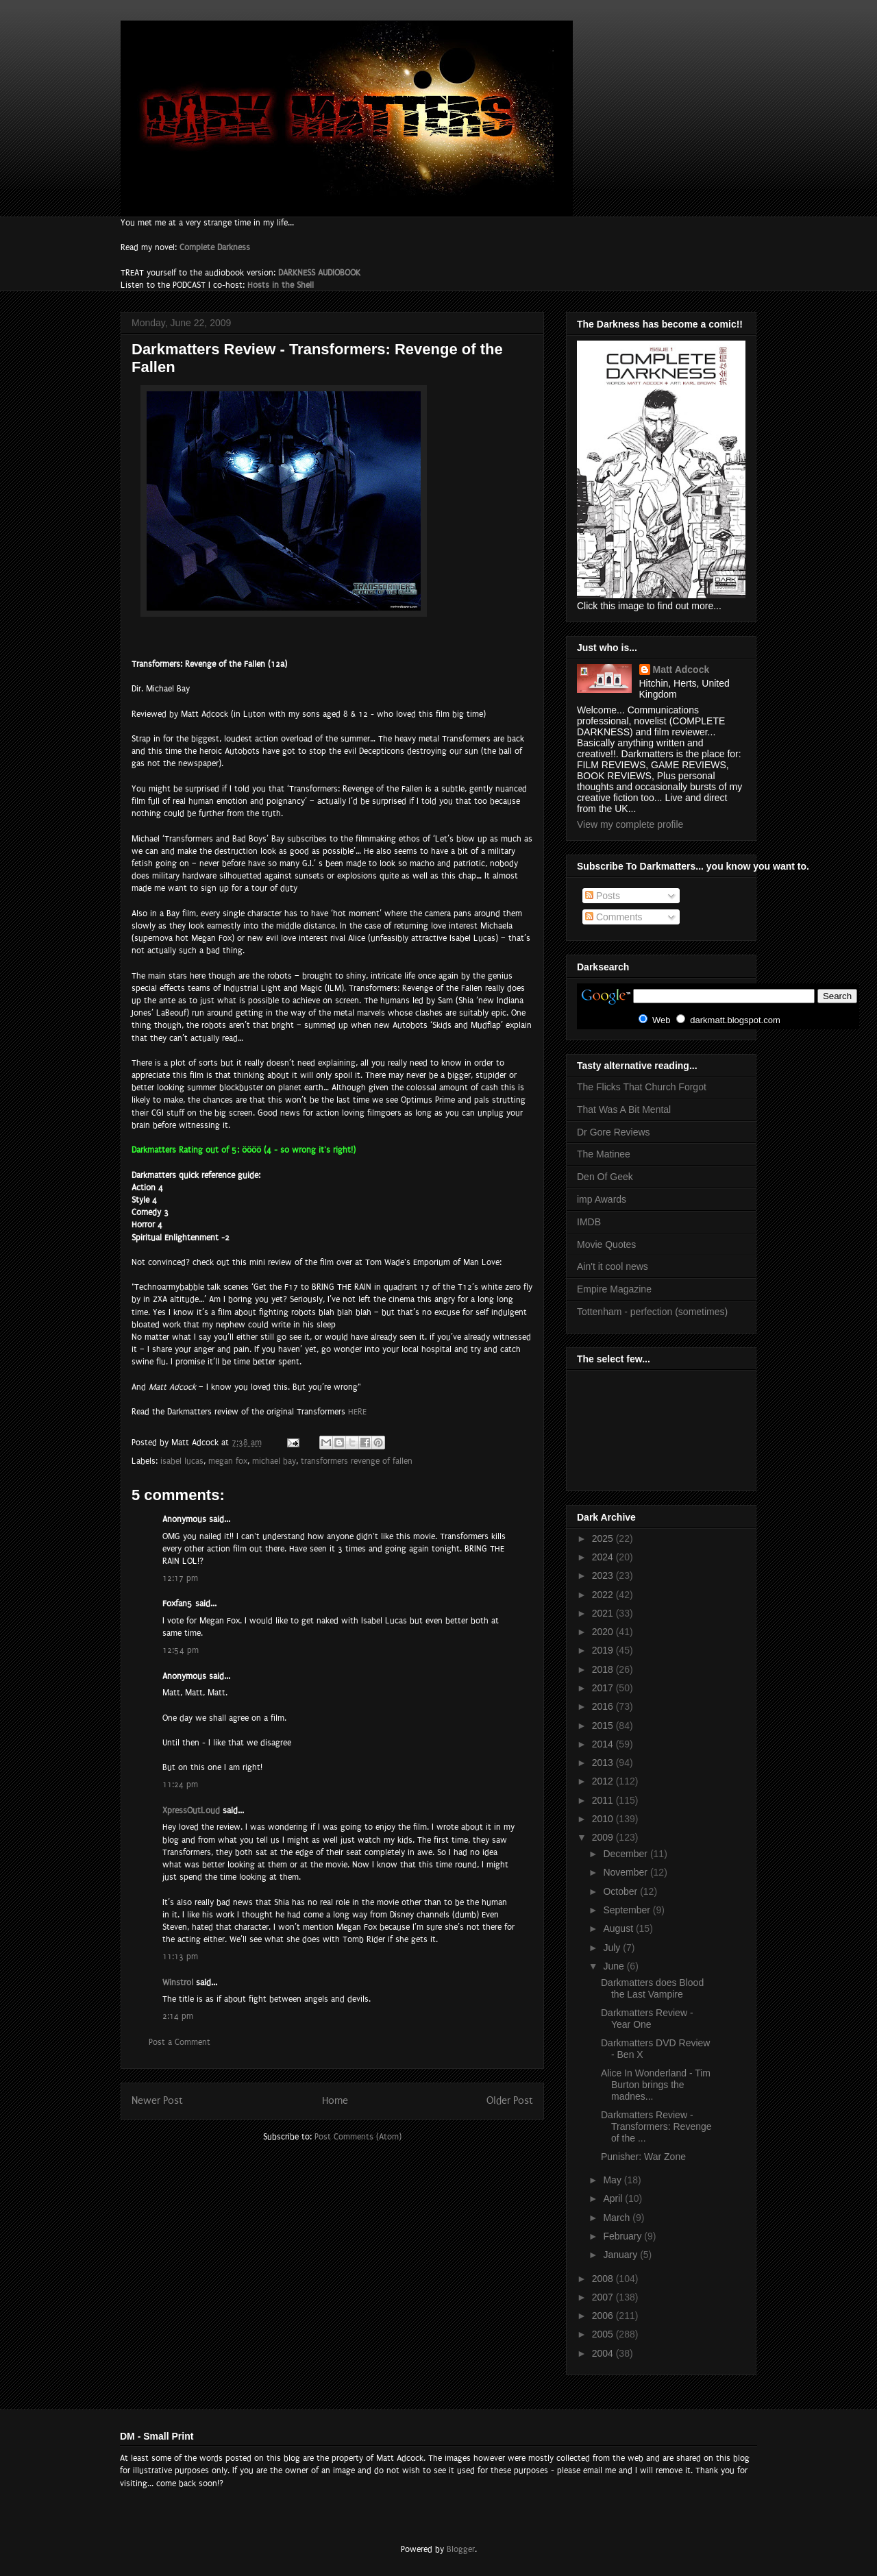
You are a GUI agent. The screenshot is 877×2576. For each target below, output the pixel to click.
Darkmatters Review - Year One (647, 2018)
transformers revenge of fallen (356, 1461)
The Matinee (603, 1154)
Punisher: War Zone (643, 2156)
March (617, 2217)
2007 (604, 2297)
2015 (604, 1725)
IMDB (589, 1221)
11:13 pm (180, 1956)
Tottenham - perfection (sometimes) (652, 1311)
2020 (604, 1631)
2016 (604, 1706)
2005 (604, 2334)
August (619, 1928)
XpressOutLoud (191, 1810)
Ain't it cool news (612, 1266)
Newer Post (157, 2101)
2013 (604, 1762)
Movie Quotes (606, 1244)
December (626, 1853)
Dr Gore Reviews (613, 1132)
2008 (604, 2278)
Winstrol (177, 1982)
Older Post (509, 2101)
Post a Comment (179, 2042)
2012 (604, 1781)
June (614, 1966)
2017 (604, 1687)
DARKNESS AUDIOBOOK (319, 273)
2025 (604, 1538)
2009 (604, 1837)
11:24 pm (180, 1784)
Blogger (461, 2549)
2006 (604, 2315)
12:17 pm (180, 1578)
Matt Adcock (681, 669)
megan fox (227, 1461)
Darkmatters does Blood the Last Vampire (652, 1988)
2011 (604, 1800)
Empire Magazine (614, 1289)
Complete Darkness (215, 247)
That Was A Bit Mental (624, 1109)
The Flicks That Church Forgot (641, 1086)
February (623, 2236)
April (614, 2198)
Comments (614, 916)
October (621, 1891)
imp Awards (601, 1199)
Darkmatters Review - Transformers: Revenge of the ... (656, 2126)
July (613, 1947)
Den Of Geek (605, 1176)
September (627, 1909)
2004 (604, 2353)
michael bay (274, 1461)
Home (335, 2101)
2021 (604, 1613)
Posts (602, 895)
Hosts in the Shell (280, 285)
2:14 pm (177, 2016)
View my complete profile (630, 824)
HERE (357, 1411)
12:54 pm (180, 1650)
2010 (604, 1818)
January (621, 2254)
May (613, 2179)
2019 (604, 1650)
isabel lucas (181, 1461)
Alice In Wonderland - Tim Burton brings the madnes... (656, 2085)
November (626, 1872)
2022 (604, 1594)
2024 (604, 1556)
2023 (604, 1575)
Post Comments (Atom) (358, 2137)
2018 (604, 1669)
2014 (604, 1744)
